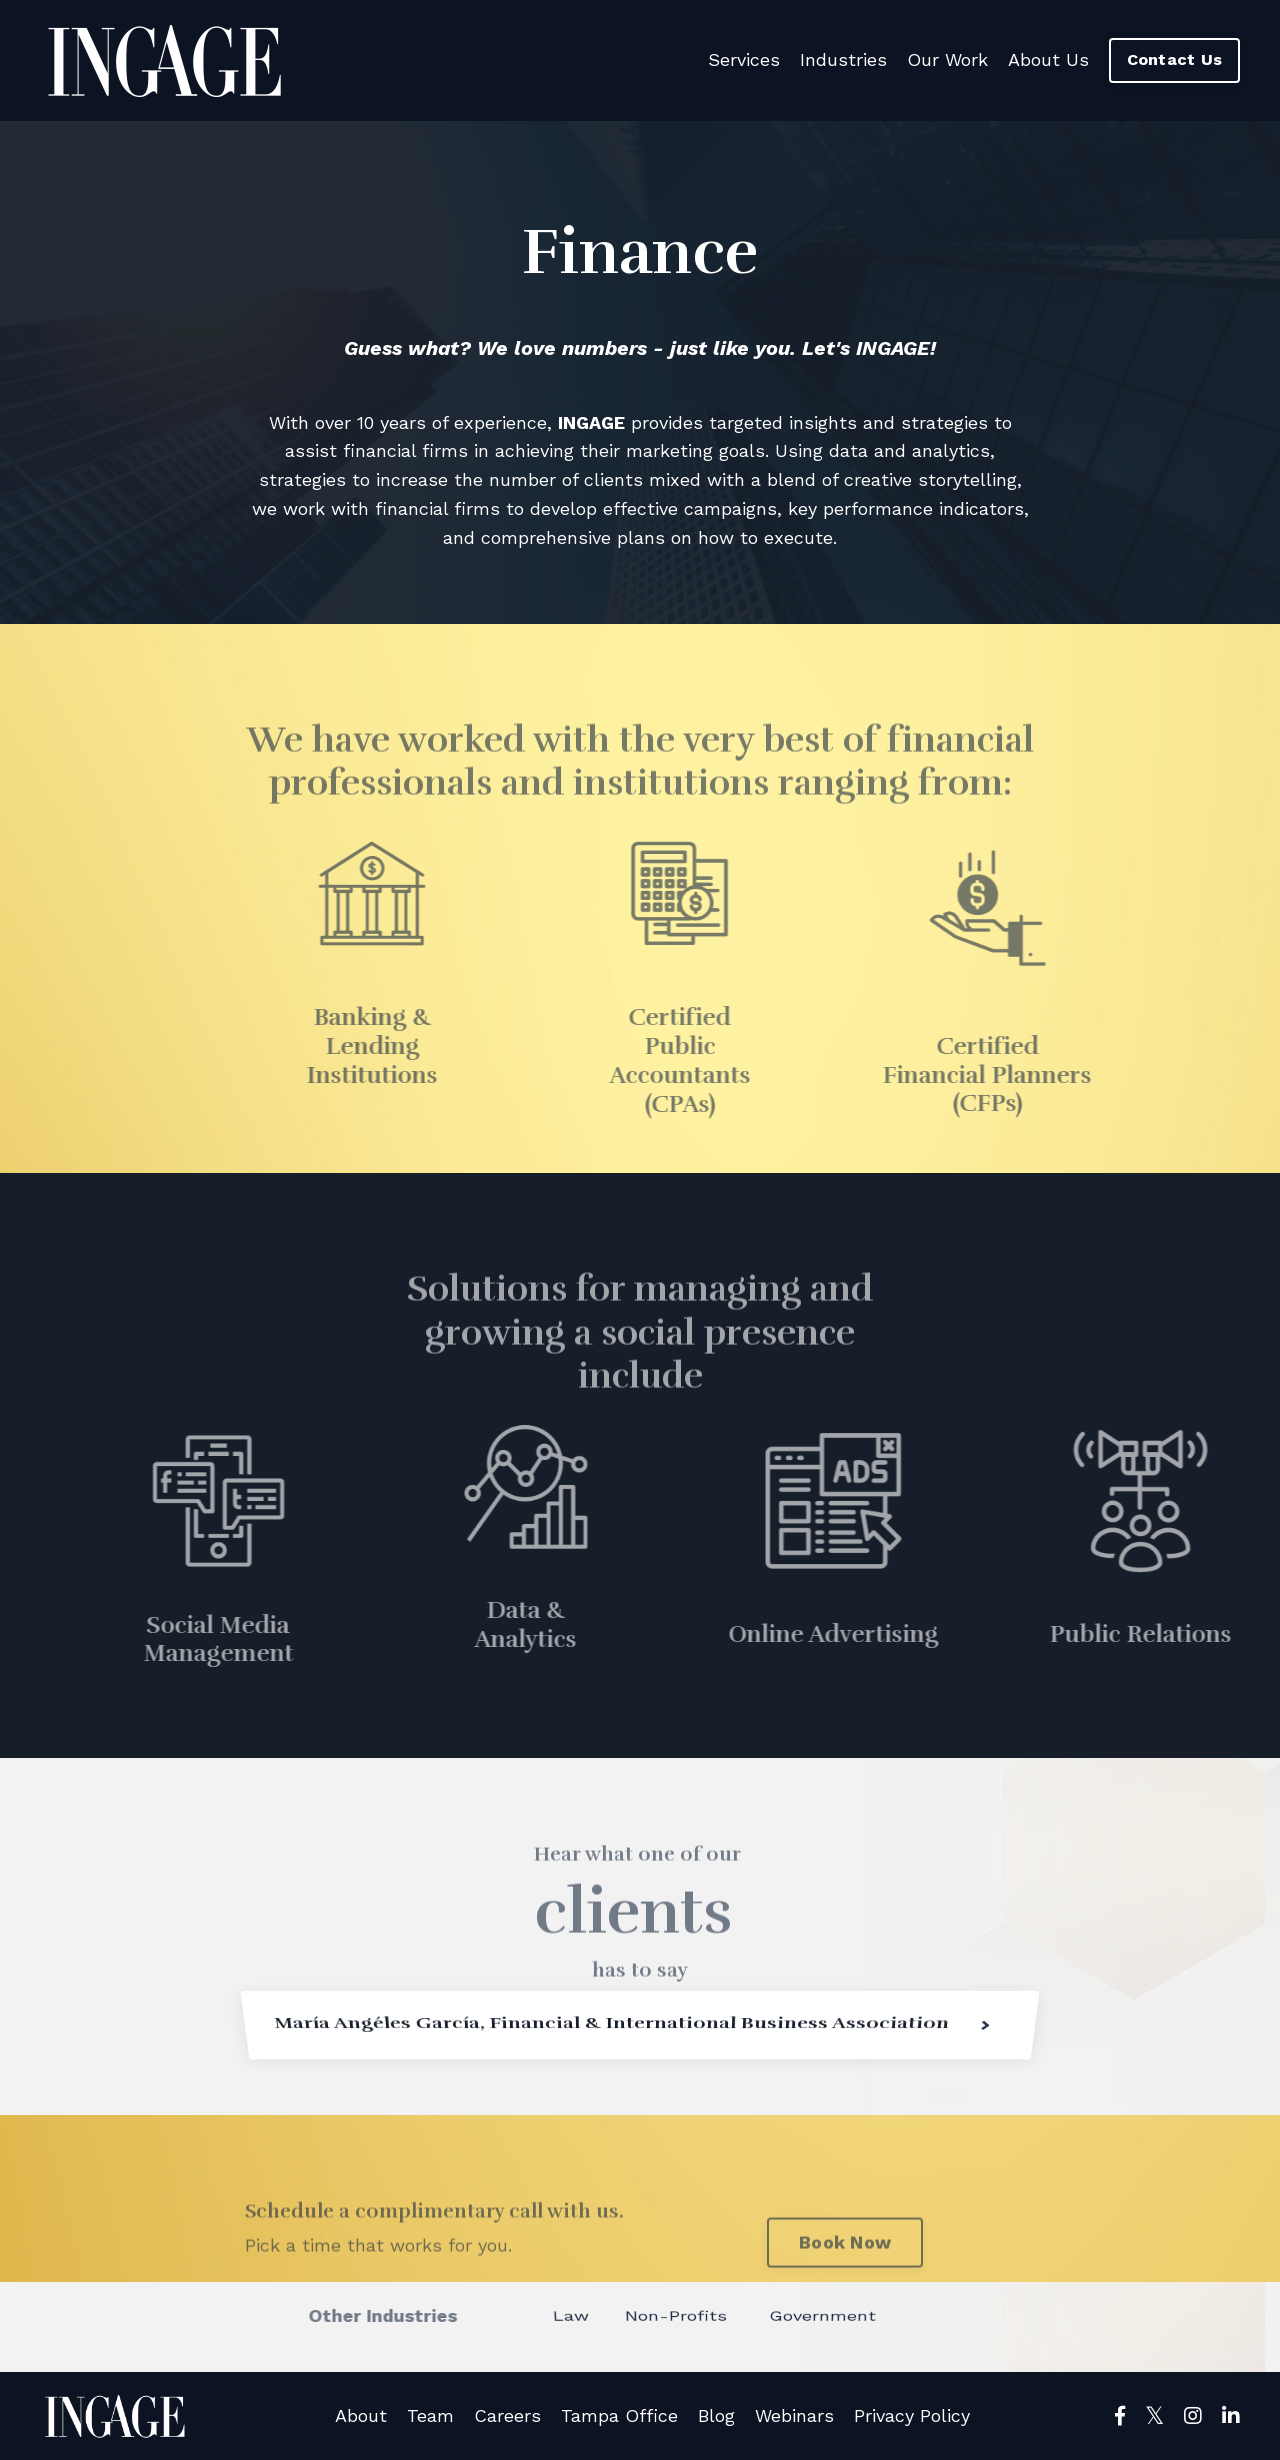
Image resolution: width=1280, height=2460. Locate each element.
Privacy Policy (912, 2415)
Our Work (947, 59)
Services (744, 59)
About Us (1048, 59)
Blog (716, 2415)
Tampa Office (619, 2415)
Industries (843, 59)
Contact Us (1175, 59)
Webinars (794, 2415)
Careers (507, 2415)
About (361, 2415)
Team (430, 2415)
